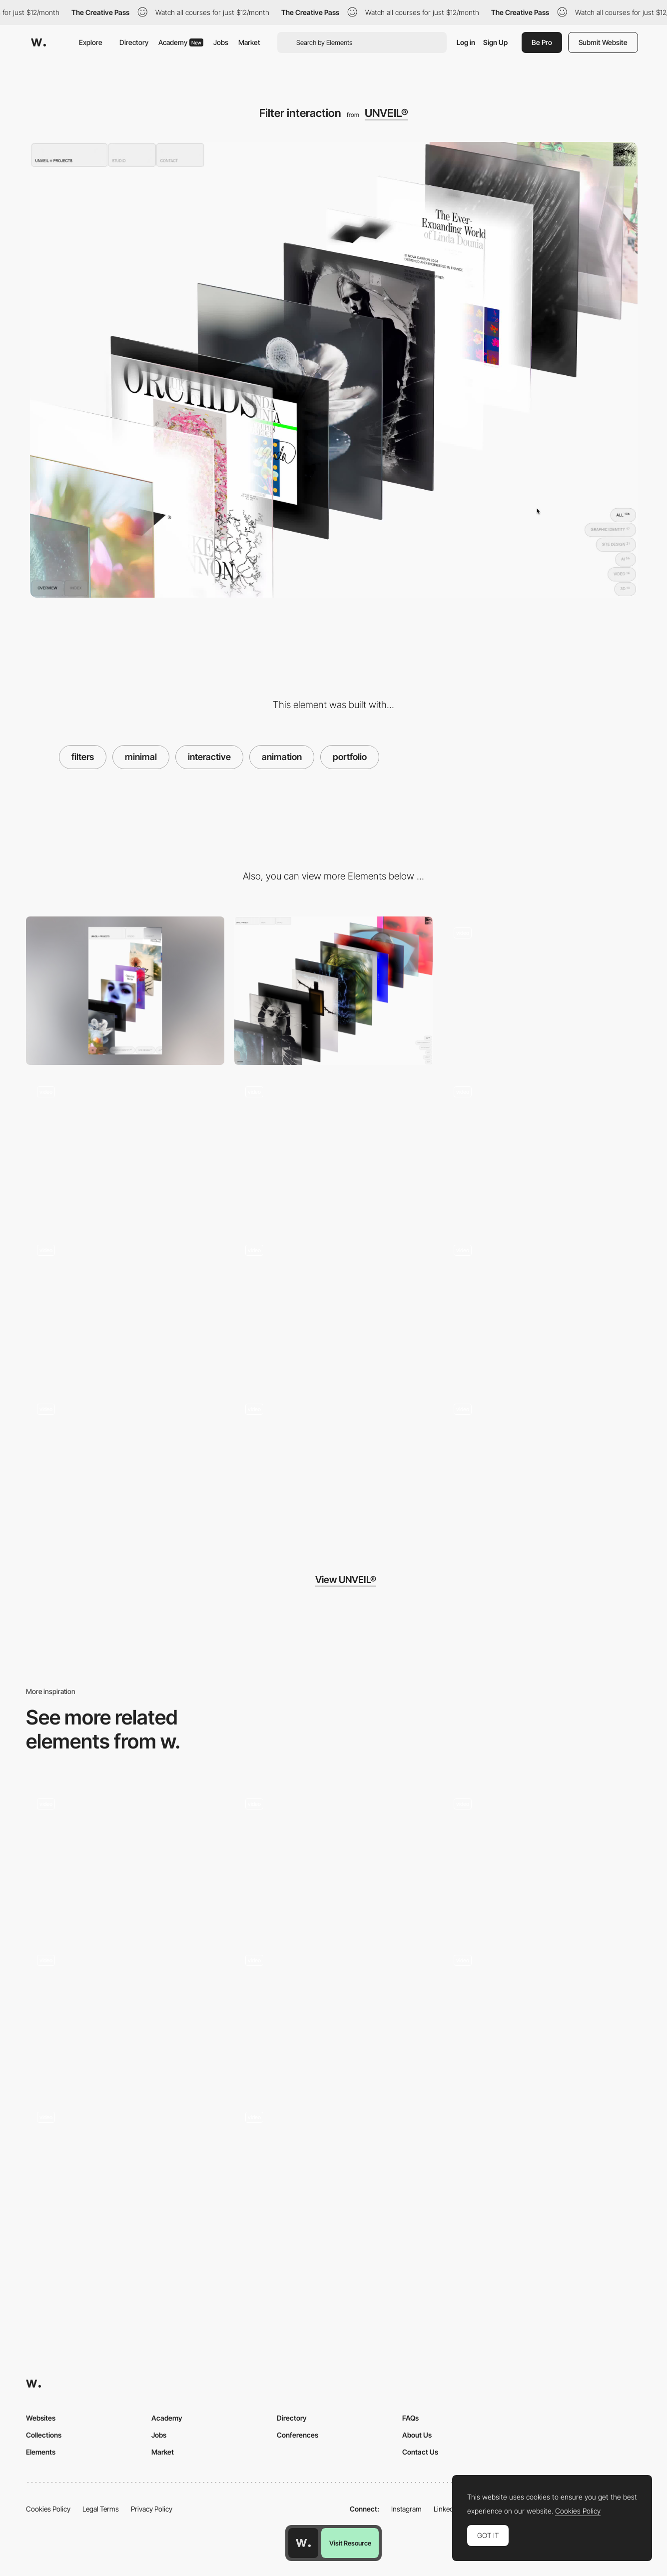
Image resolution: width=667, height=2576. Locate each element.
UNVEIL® (386, 112)
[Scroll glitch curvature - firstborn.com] (125, 1858)
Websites (40, 2418)
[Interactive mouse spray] (542, 2015)
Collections (43, 2435)
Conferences (297, 2435)
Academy (180, 42)
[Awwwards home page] (303, 2543)
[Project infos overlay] (542, 1467)
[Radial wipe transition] (542, 1858)
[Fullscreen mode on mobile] (542, 1308)
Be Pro (542, 42)
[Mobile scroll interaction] (333, 1467)
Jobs (220, 42)
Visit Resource (350, 2543)
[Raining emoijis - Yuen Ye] (333, 2015)
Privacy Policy (151, 2509)
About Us (417, 2435)
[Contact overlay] (542, 990)
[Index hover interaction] (542, 1149)
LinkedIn (446, 2509)
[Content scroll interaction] (333, 1149)
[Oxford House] (125, 2014)
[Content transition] (333, 1308)
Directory (133, 42)
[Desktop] (333, 990)
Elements (40, 2452)
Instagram (406, 2509)
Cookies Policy (48, 2509)
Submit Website (603, 42)
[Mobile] (125, 990)
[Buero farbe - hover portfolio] (333, 1858)
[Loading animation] (125, 1467)
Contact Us (420, 2452)
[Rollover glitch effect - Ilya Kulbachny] (125, 2172)
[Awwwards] (38, 42)
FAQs (410, 2418)
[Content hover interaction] (125, 1149)
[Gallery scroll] (125, 1308)
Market (249, 42)
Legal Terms (100, 2509)
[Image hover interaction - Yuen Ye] (333, 2172)
